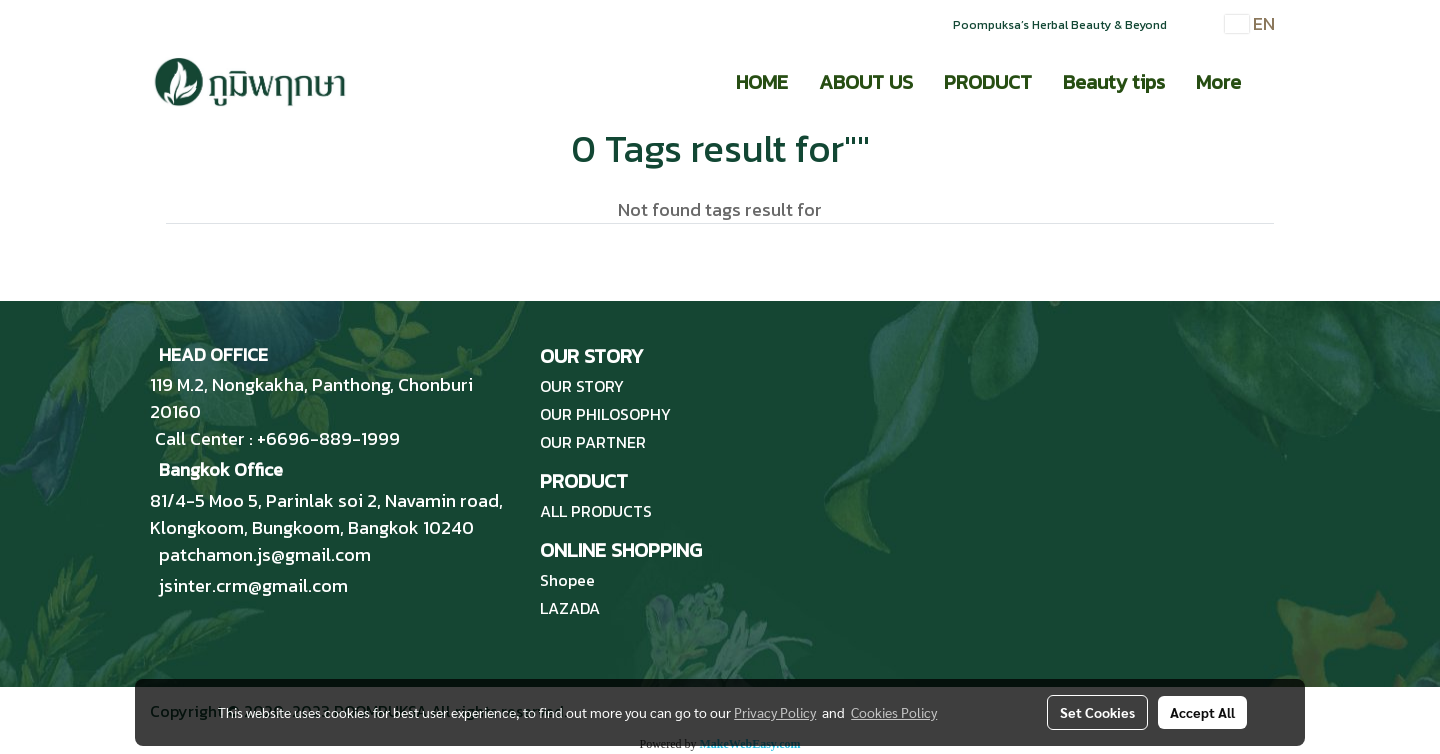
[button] (1274, 82)
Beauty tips (1114, 82)
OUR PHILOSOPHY (605, 414)
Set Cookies (1097, 712)
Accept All (1202, 712)
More (1218, 82)
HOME (762, 82)
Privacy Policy (775, 712)
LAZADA (570, 608)
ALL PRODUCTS (596, 511)
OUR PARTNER (593, 442)
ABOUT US (866, 82)
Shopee (567, 580)
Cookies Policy (894, 712)
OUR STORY (582, 386)
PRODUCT (988, 82)
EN (1250, 23)
